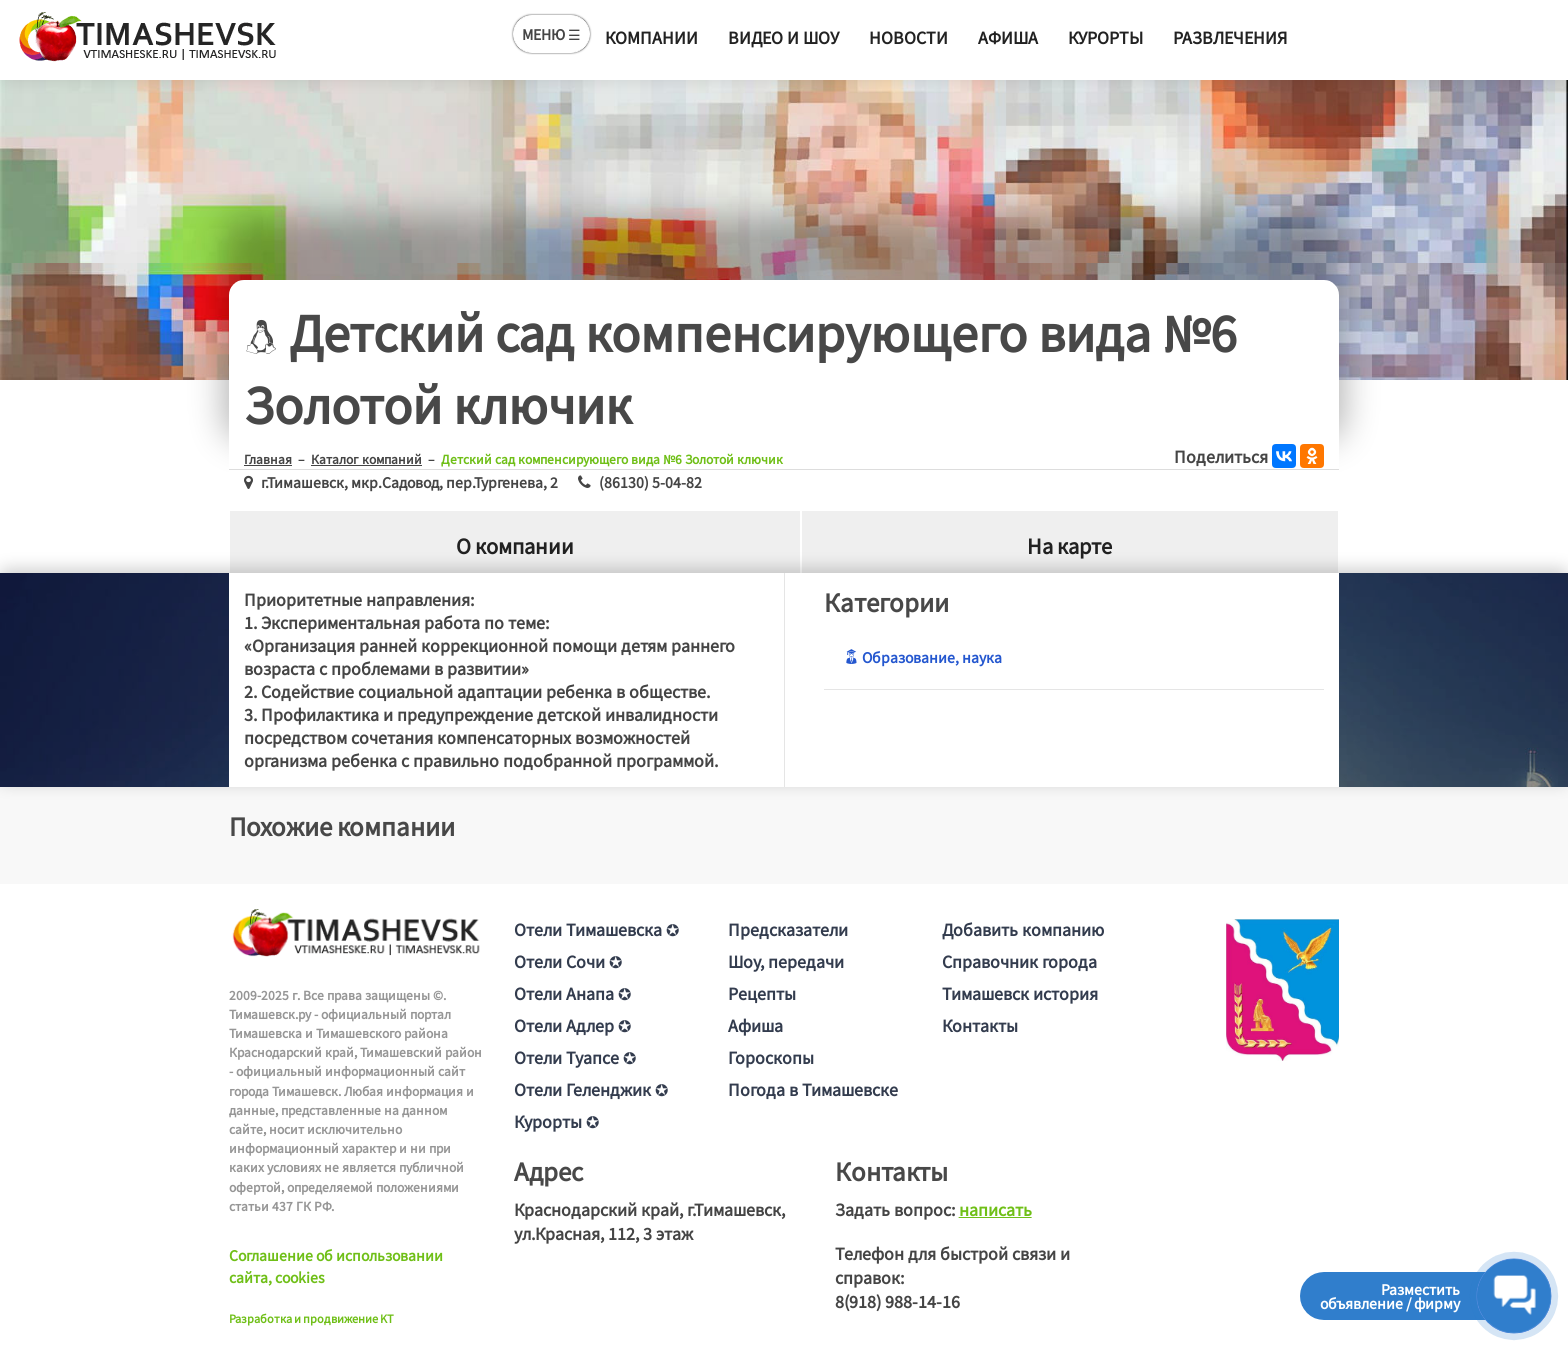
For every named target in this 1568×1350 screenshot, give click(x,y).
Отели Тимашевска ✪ (596, 929)
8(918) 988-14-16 (897, 1301)
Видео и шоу (783, 37)
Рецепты (762, 993)
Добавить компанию (1023, 929)
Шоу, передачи (786, 961)
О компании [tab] (515, 545)
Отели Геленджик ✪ (591, 1089)
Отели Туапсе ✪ (575, 1057)
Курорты (1105, 37)
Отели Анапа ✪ (572, 993)
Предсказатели (788, 929)
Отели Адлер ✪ (572, 1025)
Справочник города (1019, 961)
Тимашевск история (1020, 993)
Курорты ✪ (556, 1121)
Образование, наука (923, 657)
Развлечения (1230, 37)
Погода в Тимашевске (813, 1089)
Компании (651, 37)
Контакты (980, 1025)
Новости (908, 37)
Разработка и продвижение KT (311, 1318)
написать (995, 1209)
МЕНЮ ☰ (551, 34)
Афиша (1008, 37)
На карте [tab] (1069, 545)
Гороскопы (771, 1057)
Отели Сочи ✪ (568, 961)
